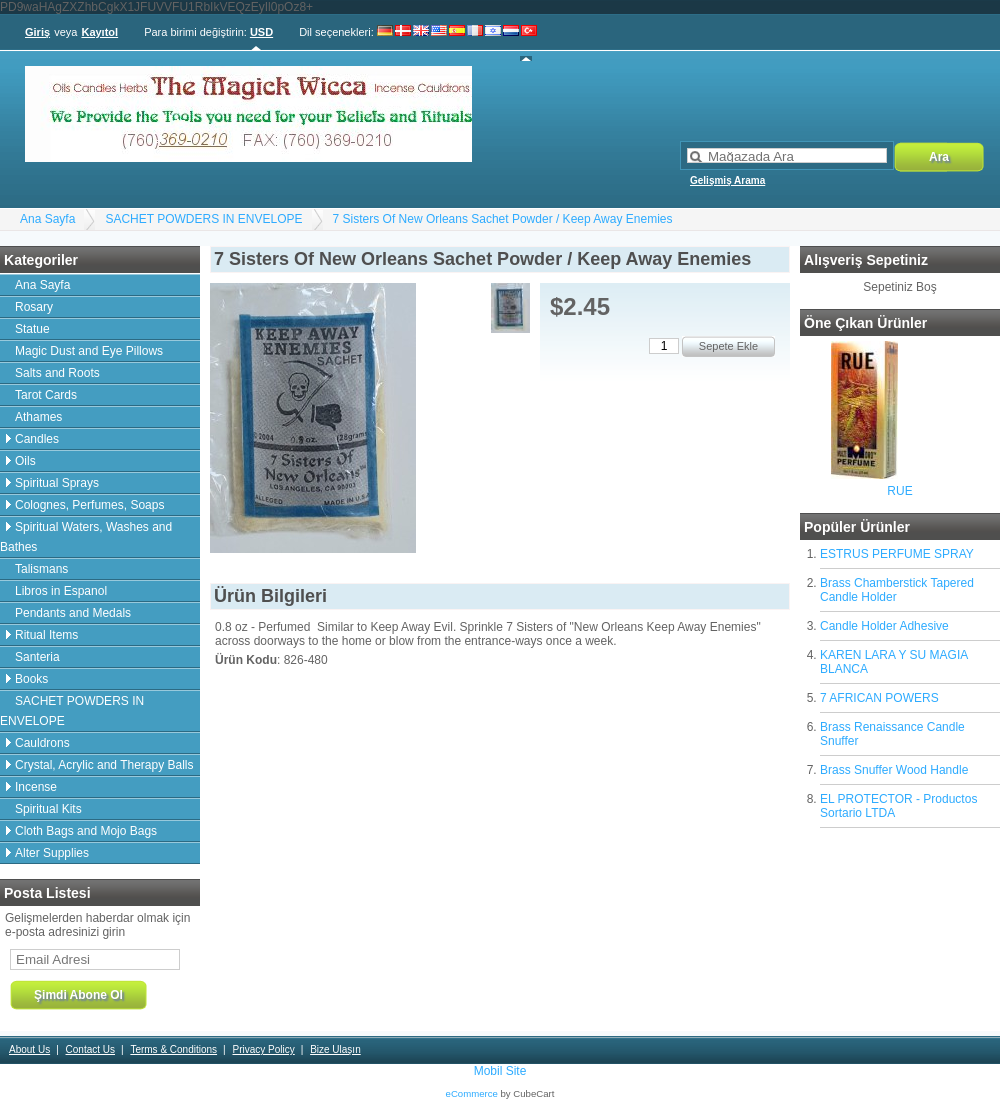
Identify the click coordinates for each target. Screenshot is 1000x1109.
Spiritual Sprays (57, 483)
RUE (899, 491)
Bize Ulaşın (335, 1049)
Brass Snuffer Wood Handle (894, 770)
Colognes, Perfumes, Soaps (89, 505)
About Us (29, 1049)
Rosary (34, 307)
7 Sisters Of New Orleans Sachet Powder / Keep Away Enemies (503, 219)
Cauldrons (42, 743)
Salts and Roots (57, 373)
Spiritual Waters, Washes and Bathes (86, 537)
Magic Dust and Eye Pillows (89, 351)
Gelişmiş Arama (727, 180)
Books (31, 679)
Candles (37, 439)
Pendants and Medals (73, 613)
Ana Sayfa (47, 219)
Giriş (37, 32)
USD (261, 32)
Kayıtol (99, 32)
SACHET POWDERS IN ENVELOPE (203, 219)
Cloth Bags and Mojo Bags (86, 831)
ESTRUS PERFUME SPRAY (897, 554)
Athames (38, 417)
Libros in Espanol (61, 591)
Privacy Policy (263, 1049)
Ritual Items (46, 635)
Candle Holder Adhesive (884, 626)
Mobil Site (500, 1071)
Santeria (37, 657)
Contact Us (90, 1049)
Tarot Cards (46, 395)
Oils (25, 461)
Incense (36, 787)
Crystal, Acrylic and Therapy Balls (104, 765)
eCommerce (472, 1093)
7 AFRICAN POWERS (879, 698)
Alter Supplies (52, 853)
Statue (32, 329)
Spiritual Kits (48, 809)
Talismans (41, 569)
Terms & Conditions (173, 1049)
